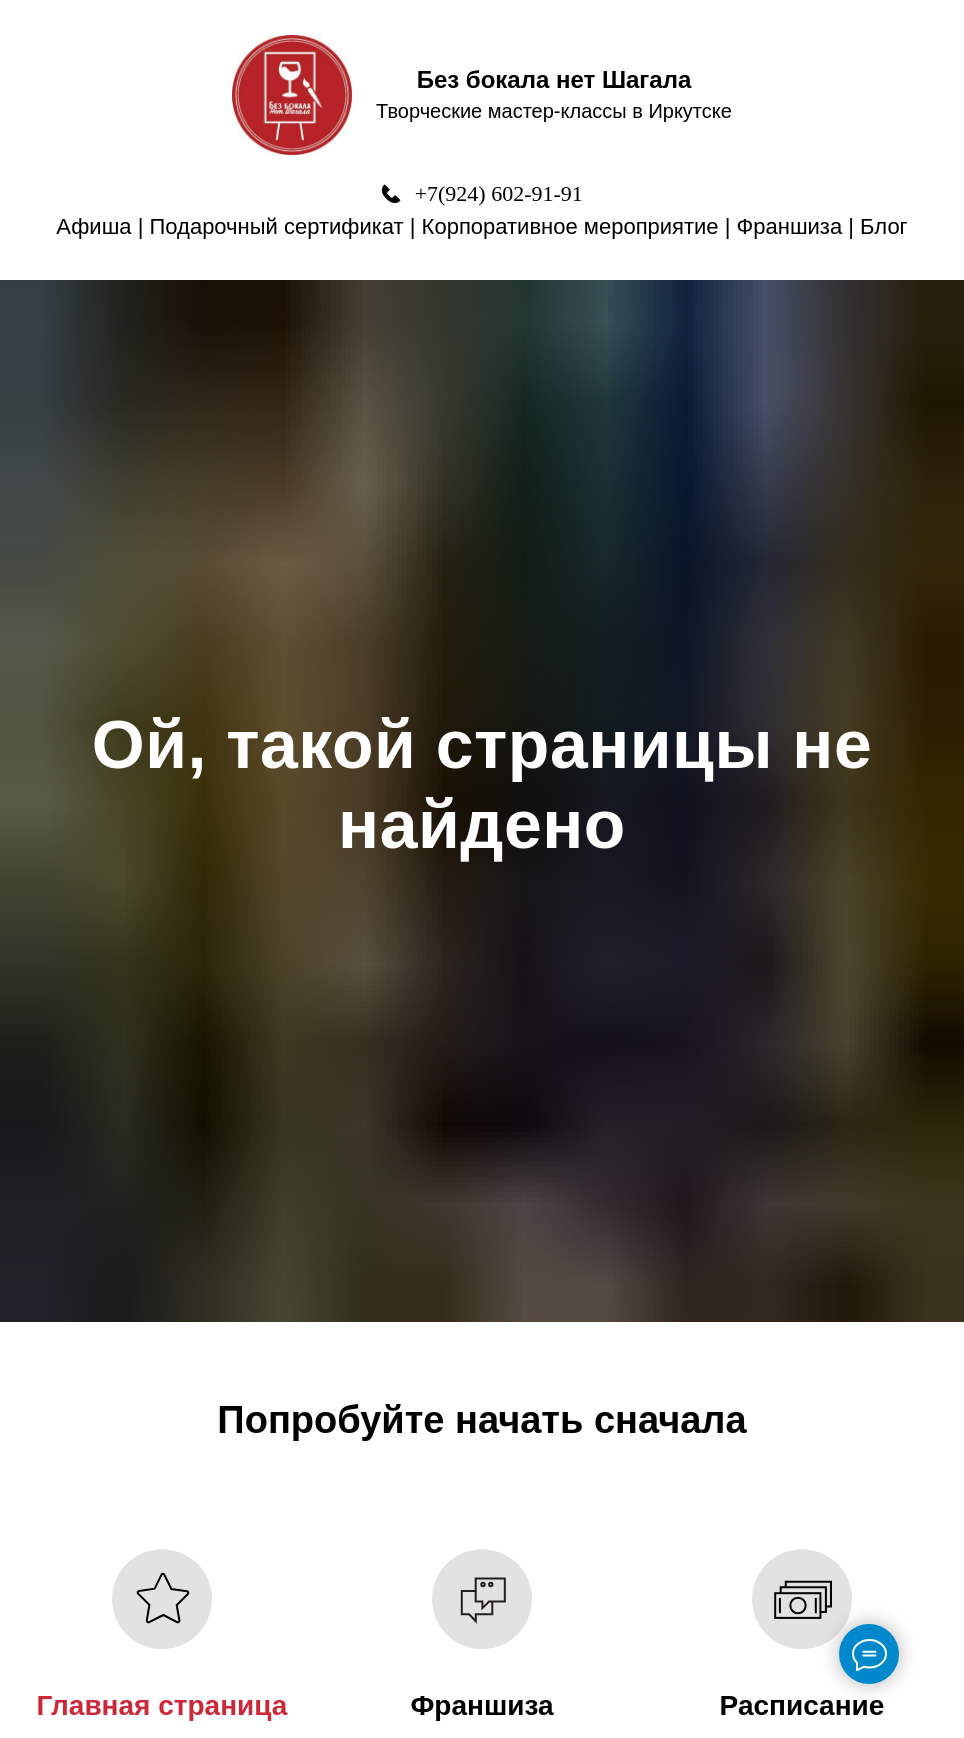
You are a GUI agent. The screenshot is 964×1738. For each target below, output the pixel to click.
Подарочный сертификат (277, 226)
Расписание (802, 1705)
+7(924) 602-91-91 (499, 193)
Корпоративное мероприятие (570, 226)
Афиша (93, 226)
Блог (884, 226)
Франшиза (790, 226)
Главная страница (162, 1705)
